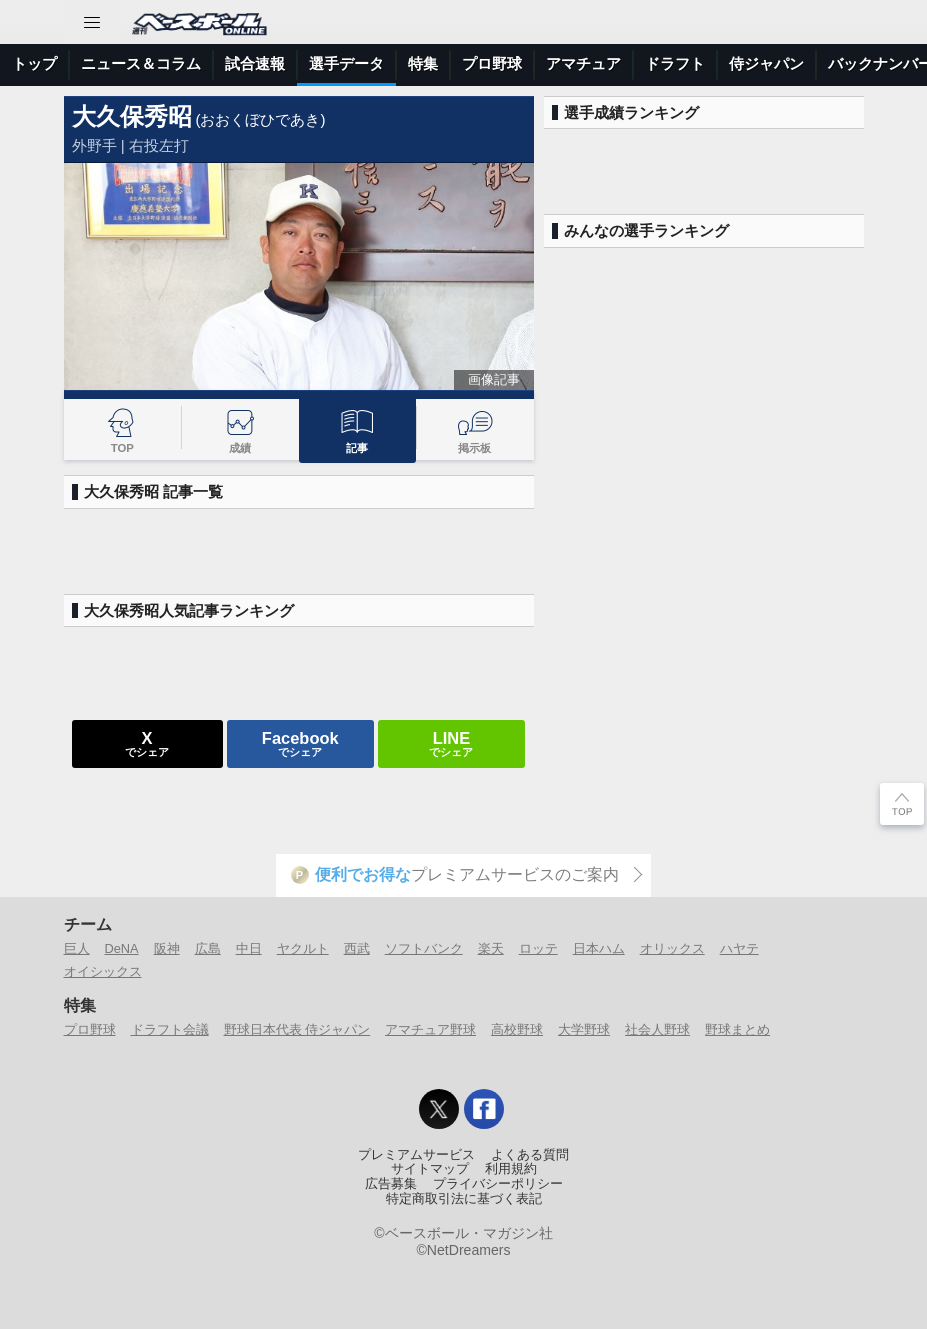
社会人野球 (657, 1029)
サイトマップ (430, 1169)
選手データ (346, 63)
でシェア (147, 743)
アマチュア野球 (430, 1029)
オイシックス (103, 971)
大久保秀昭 (132, 116)
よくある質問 (530, 1155)
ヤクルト (303, 948)
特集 (423, 63)
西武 (357, 948)
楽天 (491, 948)
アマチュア (583, 63)
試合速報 (255, 63)
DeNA (122, 948)
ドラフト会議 (170, 1029)
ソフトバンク (424, 948)
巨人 (77, 948)
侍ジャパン (766, 63)
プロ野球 (492, 63)
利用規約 (511, 1169)
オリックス (672, 948)
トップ (34, 63)
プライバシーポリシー (498, 1184)
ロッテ (538, 948)
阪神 (167, 948)
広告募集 (391, 1184)
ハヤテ (739, 948)
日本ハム (599, 948)
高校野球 (517, 1029)
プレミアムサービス (416, 1155)
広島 (208, 948)
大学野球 (584, 1029)
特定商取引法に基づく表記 (464, 1199)
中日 (249, 948)
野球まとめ (737, 1029)
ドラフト (675, 63)
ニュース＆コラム (141, 63)
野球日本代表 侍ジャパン (297, 1029)
